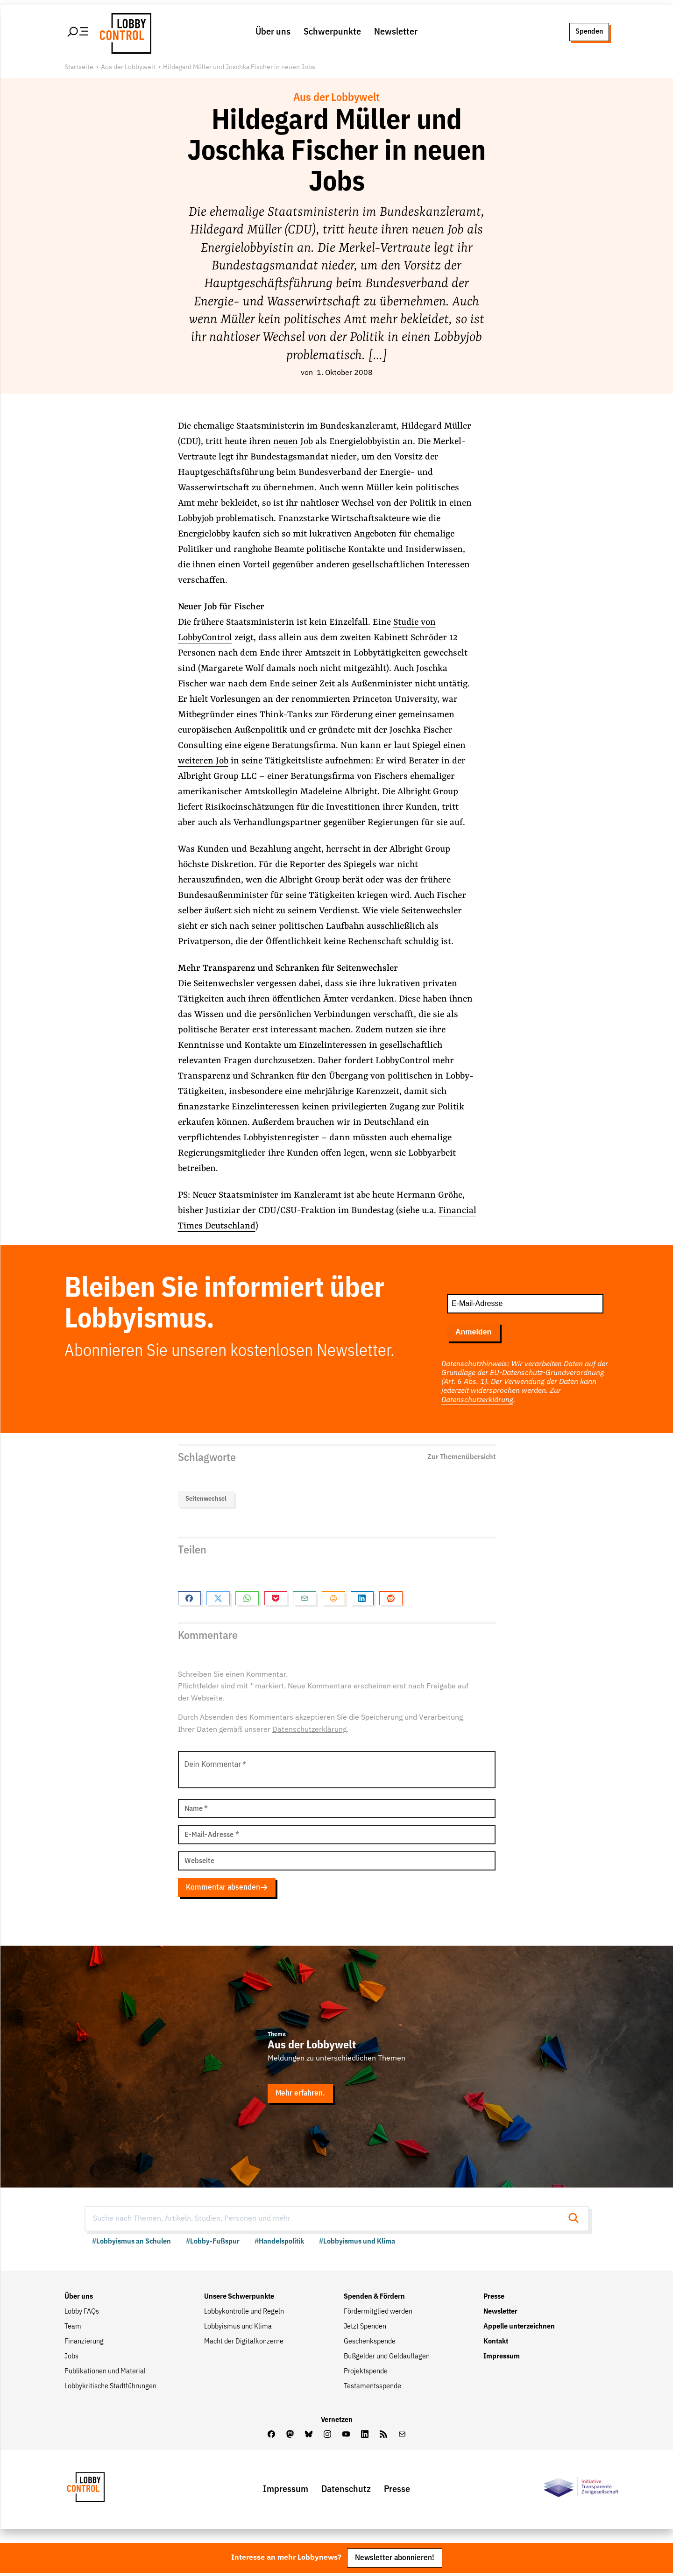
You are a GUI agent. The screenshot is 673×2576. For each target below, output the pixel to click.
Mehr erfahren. (301, 2095)
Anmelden (473, 1333)
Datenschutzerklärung (477, 1400)
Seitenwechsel (206, 1499)
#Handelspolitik (279, 2243)
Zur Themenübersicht (461, 1457)
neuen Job (293, 442)
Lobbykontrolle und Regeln (244, 2313)
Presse (493, 2298)
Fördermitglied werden (378, 2313)
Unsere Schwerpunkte (239, 2298)
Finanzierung (84, 2343)
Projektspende (366, 2373)
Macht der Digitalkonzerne (243, 2343)
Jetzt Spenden (365, 2328)
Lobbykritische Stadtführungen (110, 2388)
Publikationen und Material (105, 2373)
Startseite (78, 67)
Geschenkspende (370, 2343)
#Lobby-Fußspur (213, 2243)
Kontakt (495, 2343)
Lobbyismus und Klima (238, 2328)
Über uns (272, 32)
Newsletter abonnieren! (394, 2560)
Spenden (588, 31)
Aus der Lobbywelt (128, 67)
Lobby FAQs (81, 2313)
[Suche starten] (576, 2220)
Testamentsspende (372, 2388)
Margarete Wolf (232, 669)
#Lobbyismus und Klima (357, 2243)
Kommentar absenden (227, 1888)
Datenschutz (346, 2490)
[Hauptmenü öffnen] (78, 32)
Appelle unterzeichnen (519, 2328)
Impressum (501, 2358)
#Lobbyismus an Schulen (131, 2243)
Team (72, 2328)
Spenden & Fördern (374, 2298)
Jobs (71, 2358)
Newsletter (396, 32)
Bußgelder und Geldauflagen (387, 2358)
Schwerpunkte (332, 32)
